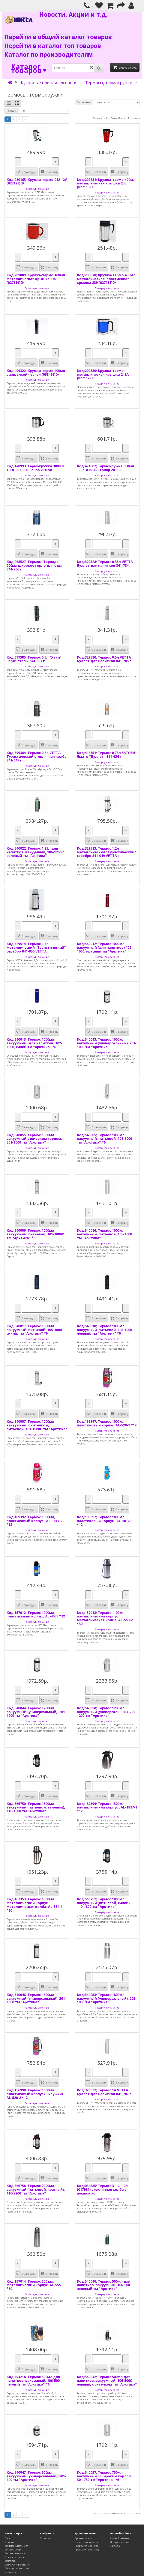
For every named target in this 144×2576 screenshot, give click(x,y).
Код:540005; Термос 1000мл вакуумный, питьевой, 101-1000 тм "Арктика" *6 (104, 1139)
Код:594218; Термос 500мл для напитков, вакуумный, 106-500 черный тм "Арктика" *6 (33, 2380)
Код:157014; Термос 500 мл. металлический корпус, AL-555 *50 (34, 2285)
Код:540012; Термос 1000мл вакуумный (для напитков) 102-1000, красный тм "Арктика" (105, 947)
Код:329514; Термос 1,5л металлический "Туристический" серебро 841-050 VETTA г (36, 947)
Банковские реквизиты (17, 2564)
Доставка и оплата (14, 2553)
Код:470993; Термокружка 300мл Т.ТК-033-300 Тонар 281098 (35, 468)
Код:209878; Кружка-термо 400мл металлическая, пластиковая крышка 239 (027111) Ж (106, 279)
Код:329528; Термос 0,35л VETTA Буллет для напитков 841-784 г (105, 563)
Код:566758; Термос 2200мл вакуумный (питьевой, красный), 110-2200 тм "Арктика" (36, 2189)
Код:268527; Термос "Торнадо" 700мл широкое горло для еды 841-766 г (34, 565)
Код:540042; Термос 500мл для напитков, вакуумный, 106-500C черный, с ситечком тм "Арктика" (107, 2380)
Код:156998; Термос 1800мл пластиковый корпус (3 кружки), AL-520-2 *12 (35, 2094)
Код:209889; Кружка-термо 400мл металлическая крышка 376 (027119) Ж (36, 279)
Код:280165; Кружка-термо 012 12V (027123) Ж (37, 181)
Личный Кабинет (119, 2538)
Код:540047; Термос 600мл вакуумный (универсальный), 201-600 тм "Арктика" (36, 2476)
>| (26, 119)
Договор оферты (13, 2549)
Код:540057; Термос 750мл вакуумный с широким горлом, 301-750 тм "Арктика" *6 (104, 2476)
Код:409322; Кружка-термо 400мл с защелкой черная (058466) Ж (36, 372)
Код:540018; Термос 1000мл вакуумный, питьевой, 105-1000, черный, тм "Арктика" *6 (105, 1330)
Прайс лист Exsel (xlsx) (87, 2549)
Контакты (9, 2560)
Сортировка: (84, 102)
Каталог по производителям (48, 54)
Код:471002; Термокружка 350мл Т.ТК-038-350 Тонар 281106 (105, 468)
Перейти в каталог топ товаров (52, 46)
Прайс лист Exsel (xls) (86, 2545)
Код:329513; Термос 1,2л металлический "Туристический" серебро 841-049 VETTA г (106, 852)
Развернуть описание (37, 188)
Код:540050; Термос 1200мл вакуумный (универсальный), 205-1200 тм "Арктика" (106, 1712)
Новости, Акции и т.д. (73, 14)
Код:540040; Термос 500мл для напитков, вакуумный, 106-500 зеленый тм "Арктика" (103, 2285)
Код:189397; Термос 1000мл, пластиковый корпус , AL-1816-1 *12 (105, 1521)
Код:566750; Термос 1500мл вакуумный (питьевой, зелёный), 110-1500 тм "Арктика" (36, 1807)
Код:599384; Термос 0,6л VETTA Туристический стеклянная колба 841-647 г (37, 756)
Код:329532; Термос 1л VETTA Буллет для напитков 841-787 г (104, 2092)
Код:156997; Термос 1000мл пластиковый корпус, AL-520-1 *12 (106, 1423)
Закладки (115, 2545)
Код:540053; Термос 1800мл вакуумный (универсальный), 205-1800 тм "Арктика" (106, 1998)
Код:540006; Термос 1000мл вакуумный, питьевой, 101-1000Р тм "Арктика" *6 (35, 1234)
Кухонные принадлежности (48, 82)
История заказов (119, 2542)
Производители (83, 2538)
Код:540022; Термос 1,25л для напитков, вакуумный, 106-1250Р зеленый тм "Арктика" (35, 852)
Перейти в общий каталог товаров (58, 37)
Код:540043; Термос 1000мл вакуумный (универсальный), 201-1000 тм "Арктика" (106, 1043)
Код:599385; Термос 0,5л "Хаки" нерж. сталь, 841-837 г (34, 659)
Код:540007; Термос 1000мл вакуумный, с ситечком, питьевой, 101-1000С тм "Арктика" (37, 1425)
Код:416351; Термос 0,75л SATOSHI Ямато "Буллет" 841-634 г (106, 754)
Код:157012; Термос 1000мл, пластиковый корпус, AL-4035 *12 (36, 1614)
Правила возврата (14, 2557)
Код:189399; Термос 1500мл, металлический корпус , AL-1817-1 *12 (107, 1807)
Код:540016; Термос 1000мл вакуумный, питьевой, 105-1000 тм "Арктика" (104, 1234)
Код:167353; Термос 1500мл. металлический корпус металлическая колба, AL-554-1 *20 (34, 1904)
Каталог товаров (25, 68)
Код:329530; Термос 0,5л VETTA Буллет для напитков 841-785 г (104, 659)
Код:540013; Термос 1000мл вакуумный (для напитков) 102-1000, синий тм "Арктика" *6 (34, 1043)
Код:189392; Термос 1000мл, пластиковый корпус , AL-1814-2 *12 (34, 1521)
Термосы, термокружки (108, 82)
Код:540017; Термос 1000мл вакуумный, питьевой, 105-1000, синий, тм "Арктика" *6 (35, 1330)
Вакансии (45, 2538)
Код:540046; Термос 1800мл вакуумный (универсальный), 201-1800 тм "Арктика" (36, 1998)
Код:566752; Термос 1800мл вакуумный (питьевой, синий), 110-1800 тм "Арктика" (103, 1903)
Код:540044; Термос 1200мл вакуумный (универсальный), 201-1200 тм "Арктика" (36, 1712)
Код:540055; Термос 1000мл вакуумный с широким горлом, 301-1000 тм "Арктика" (34, 1139)
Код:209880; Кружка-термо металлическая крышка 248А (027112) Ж (103, 374)
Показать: (12, 110)
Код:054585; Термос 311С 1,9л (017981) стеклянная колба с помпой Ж (102, 2189)
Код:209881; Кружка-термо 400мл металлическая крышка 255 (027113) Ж (106, 183)
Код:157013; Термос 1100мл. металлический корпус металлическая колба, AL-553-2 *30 (105, 1618)
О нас (7, 2538)
